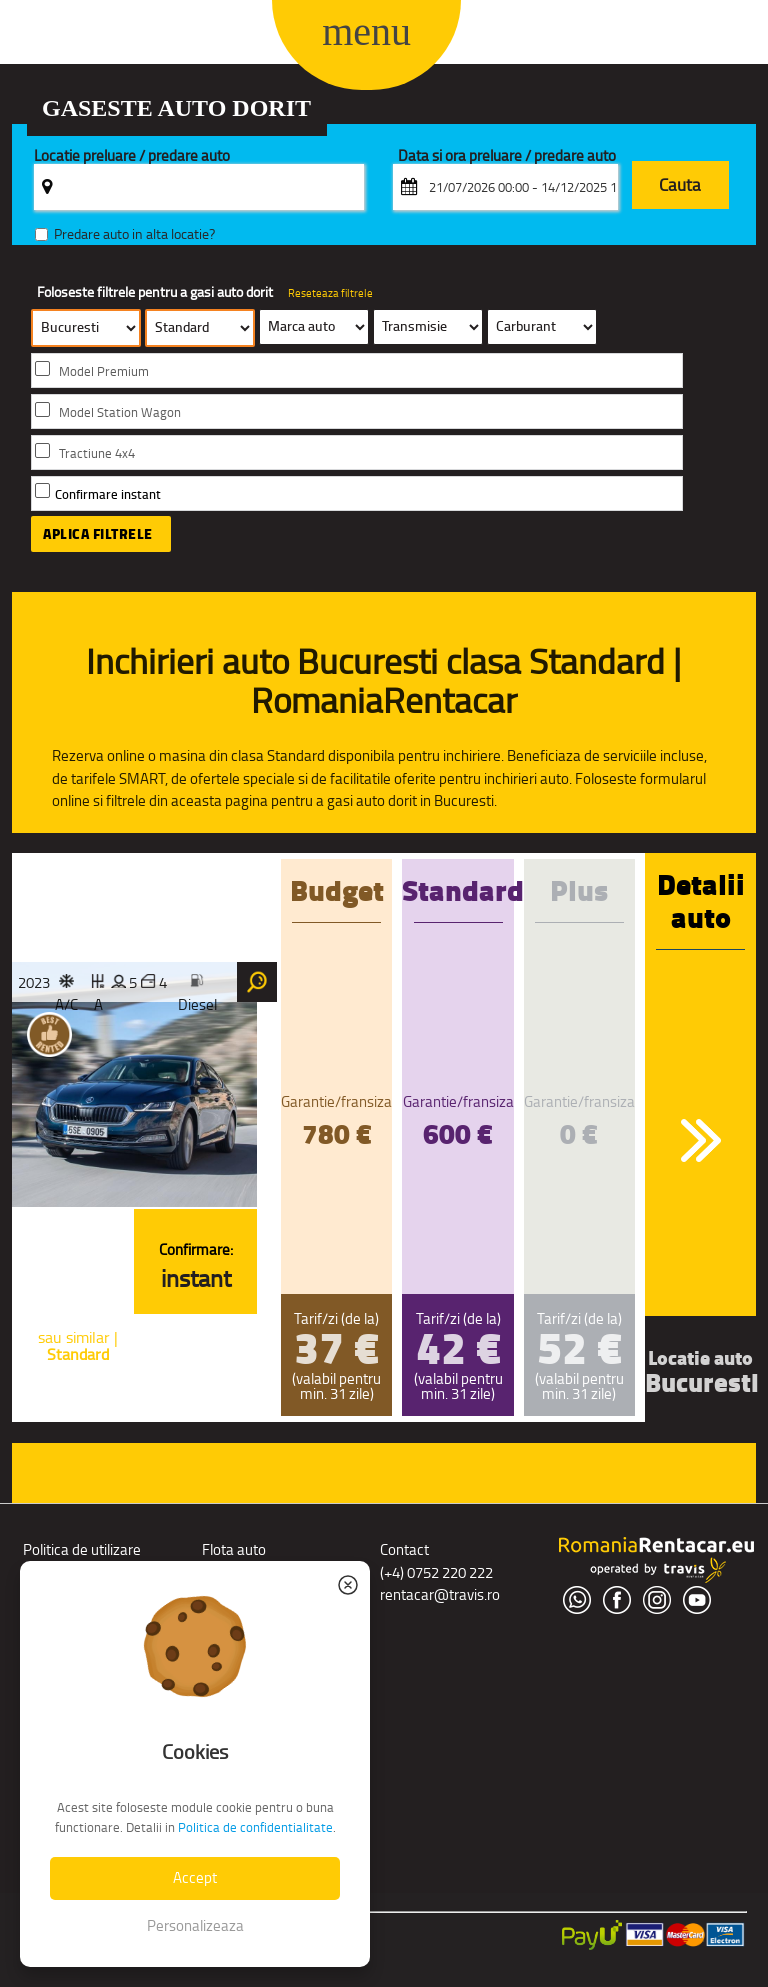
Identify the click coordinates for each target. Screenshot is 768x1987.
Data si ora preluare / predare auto (507, 156)
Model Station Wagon (120, 412)
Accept (195, 1877)
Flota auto (234, 1549)
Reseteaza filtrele (330, 293)
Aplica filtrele (98, 534)
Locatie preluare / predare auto (132, 156)
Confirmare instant (108, 494)
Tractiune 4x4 (97, 453)
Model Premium (104, 371)
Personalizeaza (195, 1925)
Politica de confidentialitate (255, 1827)
